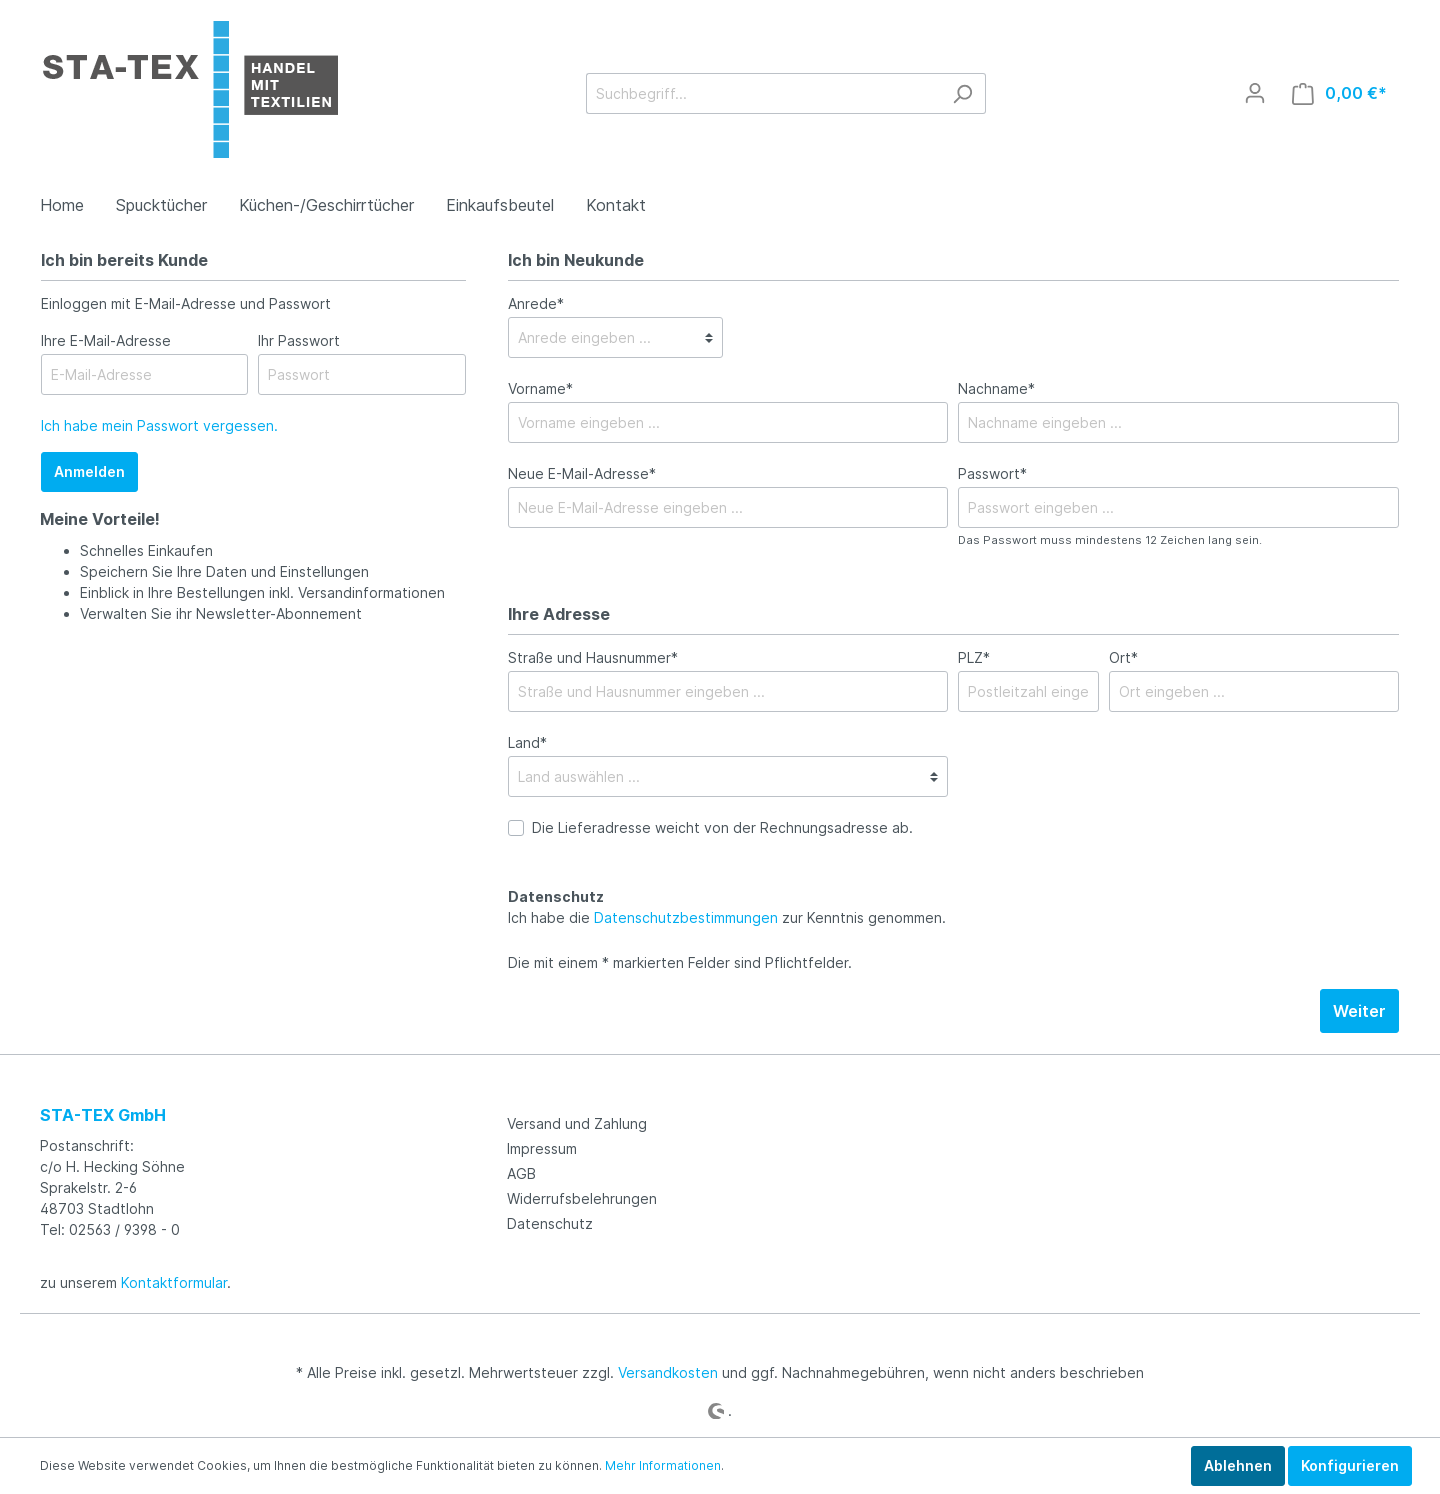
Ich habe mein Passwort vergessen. (159, 425)
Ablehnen (1238, 1465)
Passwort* (992, 473)
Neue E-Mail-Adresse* (582, 473)
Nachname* (996, 388)
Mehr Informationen (663, 1465)
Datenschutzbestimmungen (686, 917)
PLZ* (974, 657)
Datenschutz (550, 1223)
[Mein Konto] (1255, 93)
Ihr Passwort (299, 340)
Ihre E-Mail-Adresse (106, 340)
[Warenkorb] (1339, 93)
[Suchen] (962, 93)
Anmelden (89, 471)
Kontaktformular (174, 1282)
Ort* (1123, 657)
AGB (521, 1173)
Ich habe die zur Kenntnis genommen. (727, 907)
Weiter (1359, 1011)
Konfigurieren (1350, 1465)
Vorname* (540, 388)
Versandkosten (668, 1372)
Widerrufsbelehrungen (582, 1198)
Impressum (542, 1148)
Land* (527, 742)
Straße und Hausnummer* (593, 657)
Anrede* (536, 303)
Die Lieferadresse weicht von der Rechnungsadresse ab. (722, 827)
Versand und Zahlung (577, 1123)
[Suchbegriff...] (763, 93)
